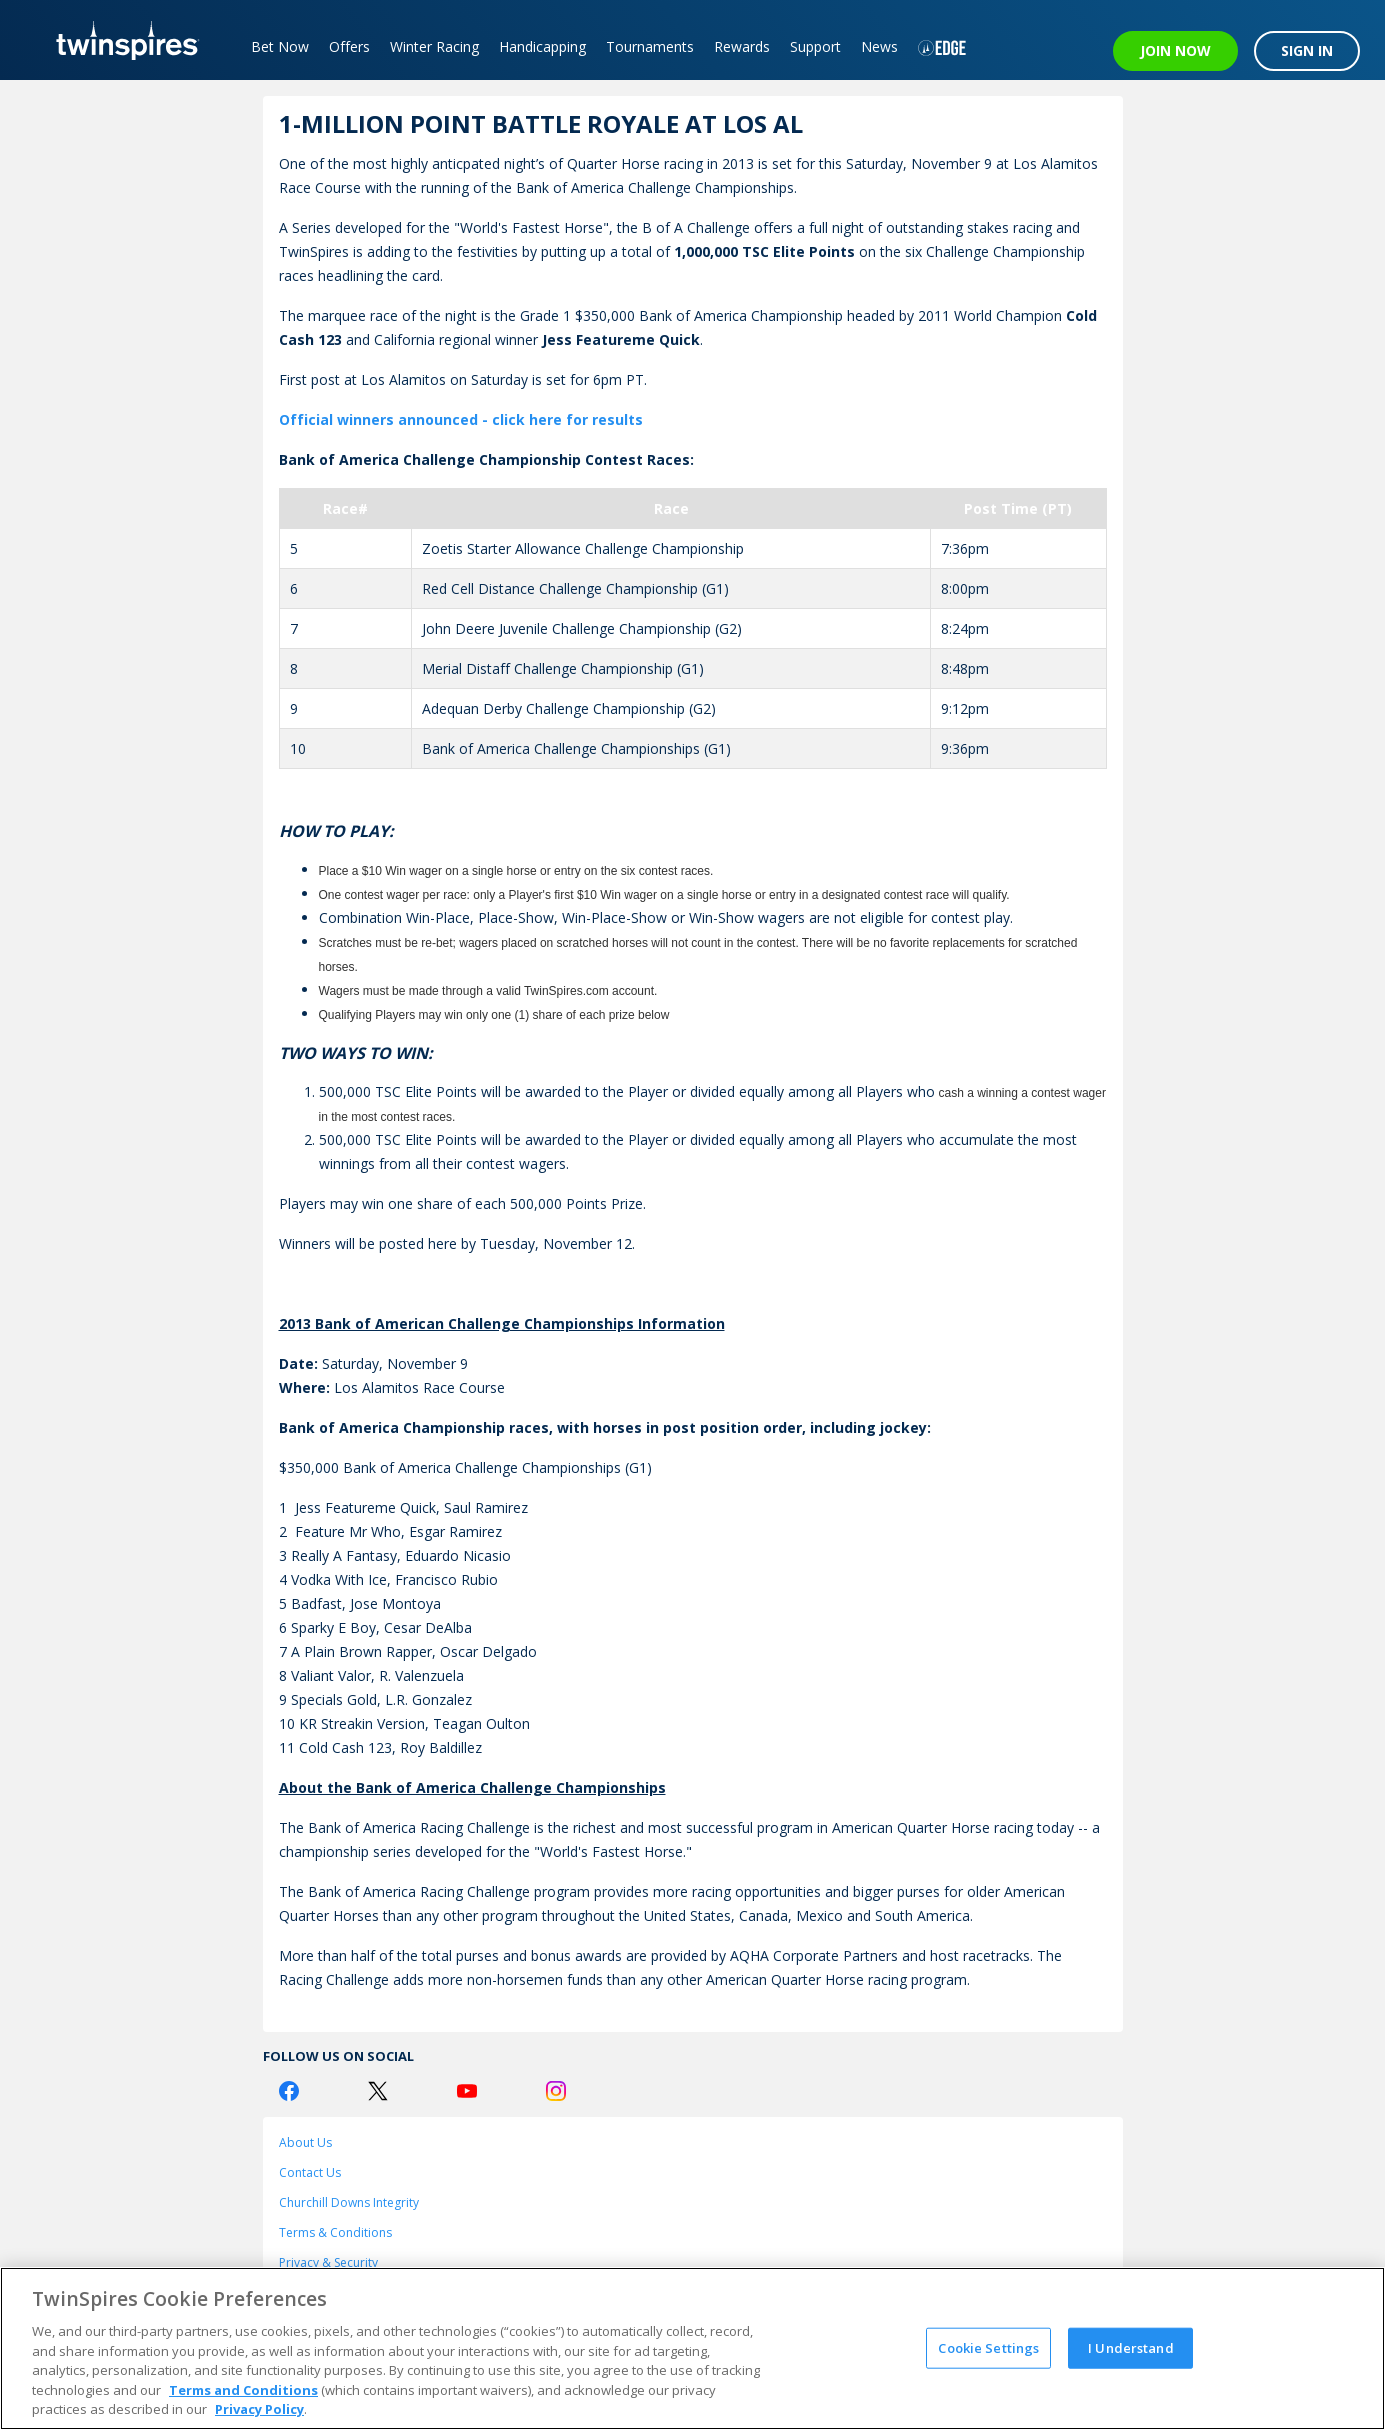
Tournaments (650, 46)
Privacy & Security (328, 2262)
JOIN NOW (1175, 50)
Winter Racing (434, 46)
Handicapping (542, 46)
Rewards (742, 46)
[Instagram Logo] (556, 2091)
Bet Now (280, 46)
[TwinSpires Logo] (120, 40)
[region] (692, 2348)
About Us (305, 2142)
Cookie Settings (988, 2347)
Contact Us (310, 2172)
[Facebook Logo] (289, 2091)
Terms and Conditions (243, 2390)
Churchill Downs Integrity (349, 2202)
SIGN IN (1307, 50)
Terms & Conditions (335, 2232)
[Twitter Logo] (378, 2091)
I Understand (1131, 2347)
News (879, 46)
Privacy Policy (259, 2409)
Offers (349, 46)
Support (815, 46)
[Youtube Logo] (467, 2091)
